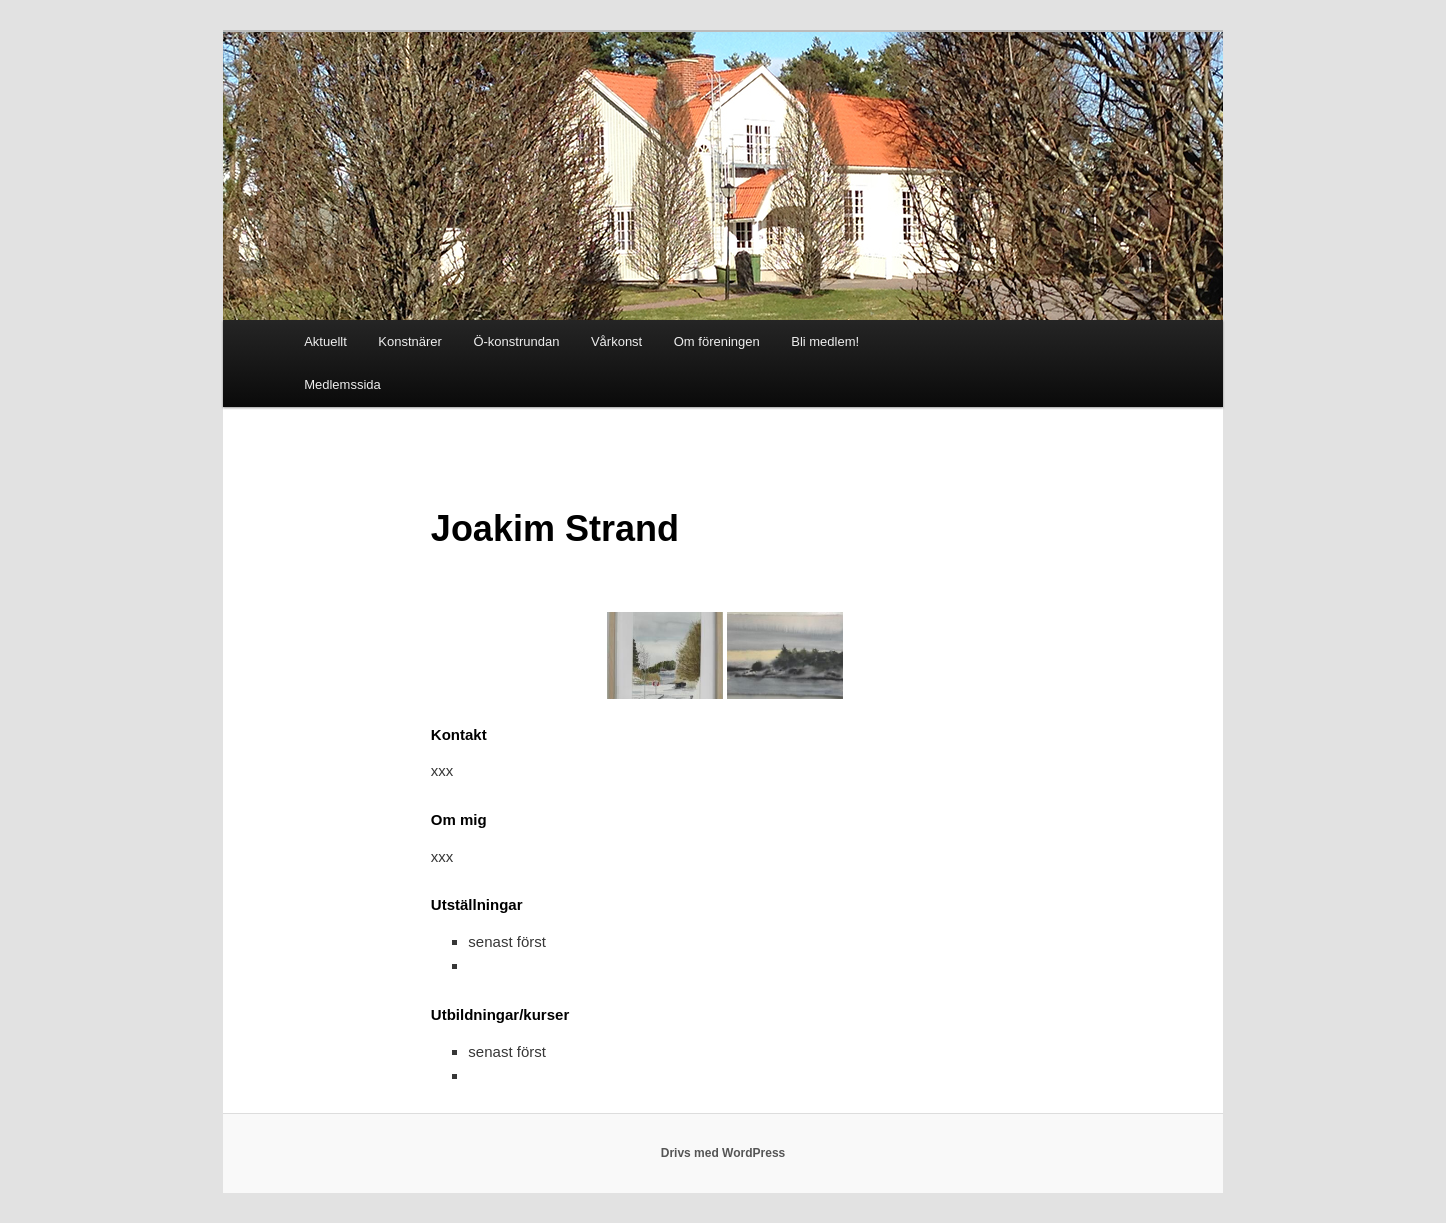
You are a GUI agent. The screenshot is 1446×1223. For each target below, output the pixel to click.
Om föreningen (717, 341)
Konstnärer (410, 341)
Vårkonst (616, 341)
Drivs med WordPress (723, 1153)
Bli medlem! (825, 341)
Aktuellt (325, 341)
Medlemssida (342, 384)
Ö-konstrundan (516, 341)
